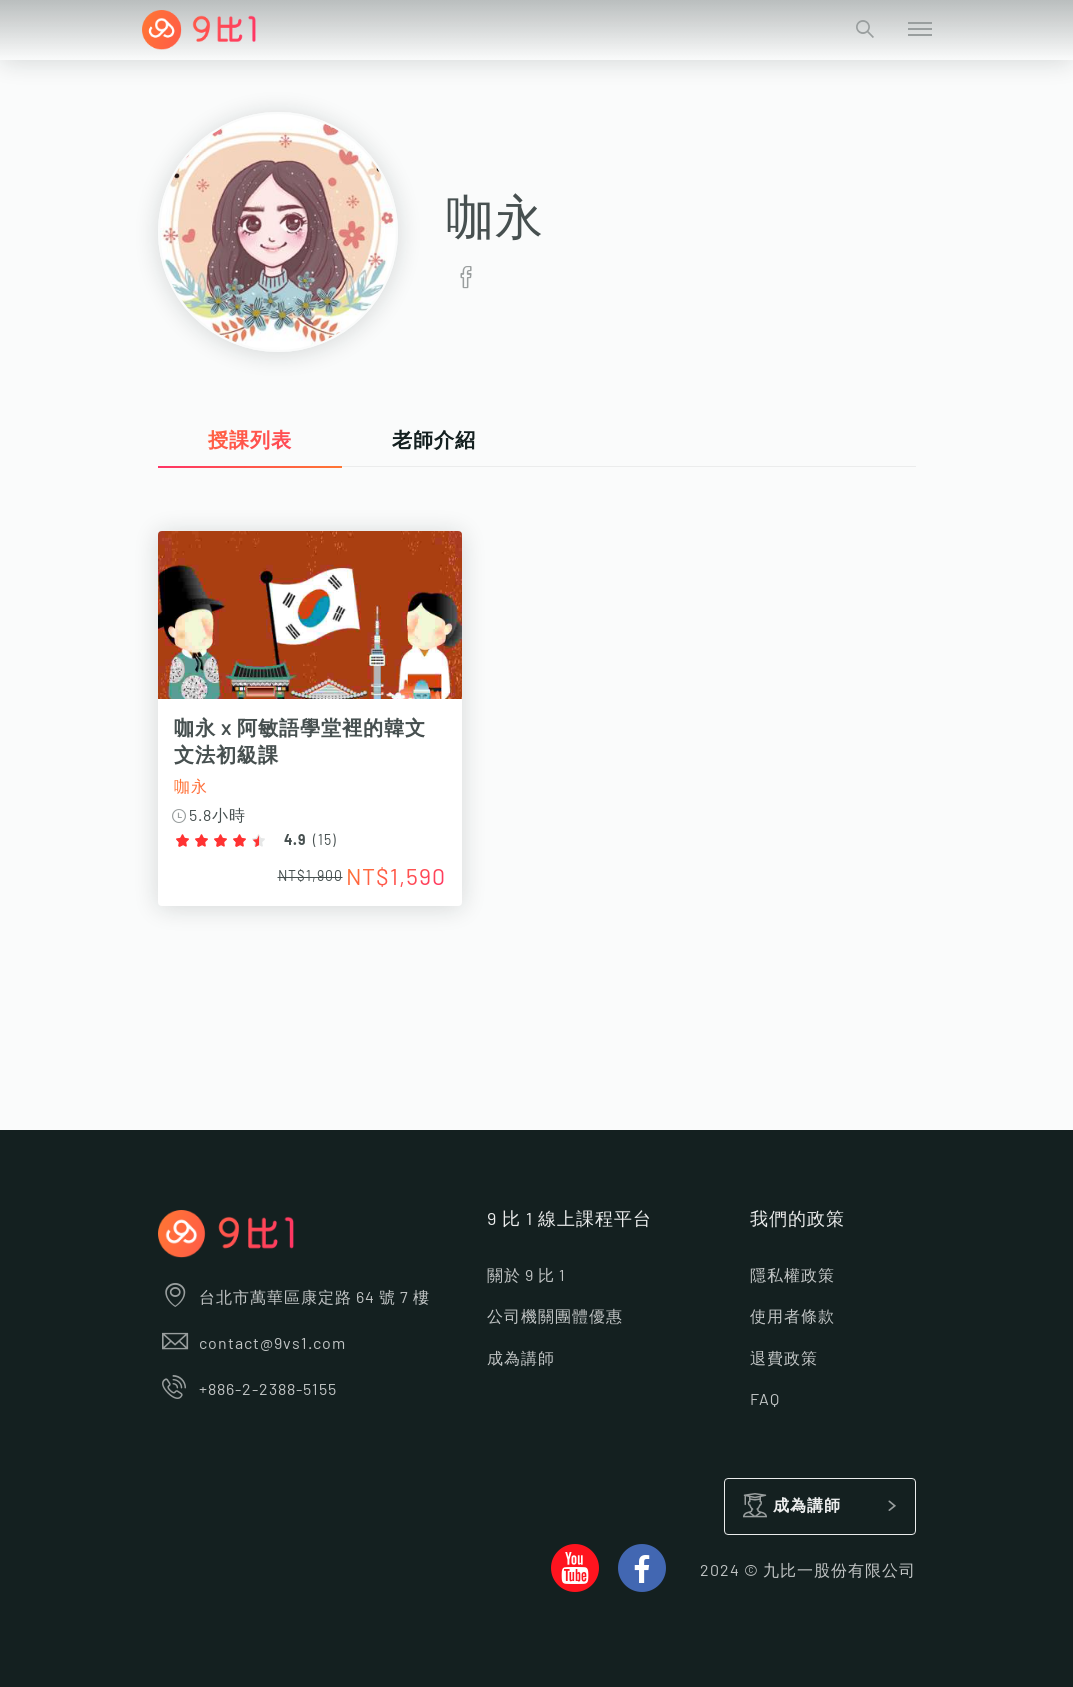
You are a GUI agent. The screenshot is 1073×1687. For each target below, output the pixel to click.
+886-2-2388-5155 (248, 1390)
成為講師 (521, 1359)
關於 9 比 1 (526, 1276)
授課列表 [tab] (250, 441)
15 (325, 841)
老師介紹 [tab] (434, 441)
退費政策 (784, 1359)
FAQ (765, 1400)
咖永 (191, 787)
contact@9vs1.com (252, 1344)
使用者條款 (792, 1317)
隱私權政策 (792, 1276)
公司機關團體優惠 (555, 1317)
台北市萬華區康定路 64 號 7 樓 (294, 1298)
